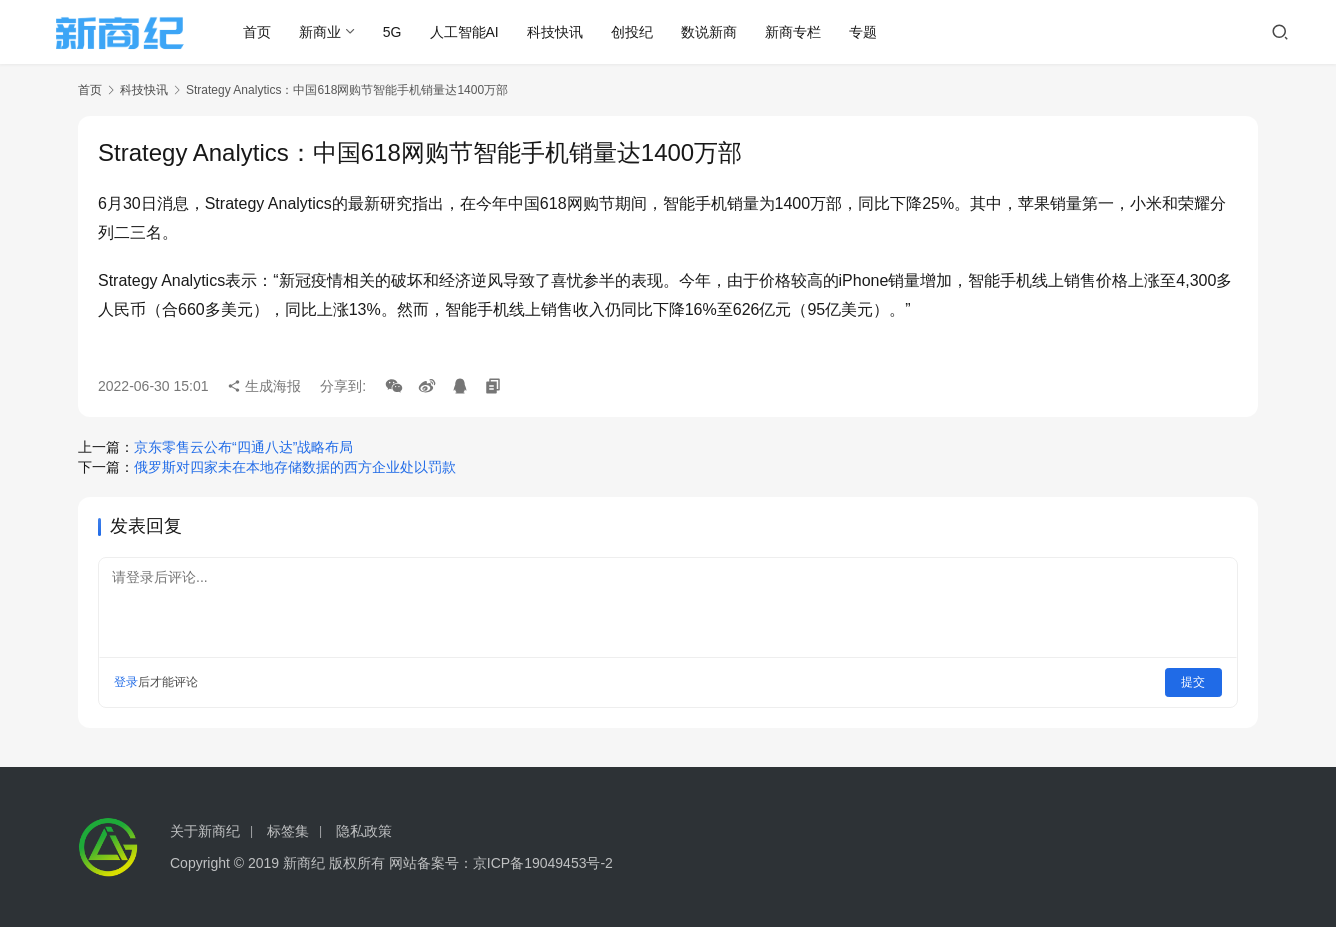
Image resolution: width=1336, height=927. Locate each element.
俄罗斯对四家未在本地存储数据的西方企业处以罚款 (295, 467)
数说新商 (718, 32)
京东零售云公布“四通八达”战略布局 (243, 447)
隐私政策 (364, 831)
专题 (872, 32)
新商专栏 (802, 32)
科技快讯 (564, 32)
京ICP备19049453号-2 (543, 863)
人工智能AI (472, 32)
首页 (266, 32)
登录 (126, 682)
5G (401, 32)
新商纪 (304, 863)
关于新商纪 (205, 831)
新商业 (329, 32)
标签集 (288, 831)
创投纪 (641, 32)
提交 (1194, 682)
